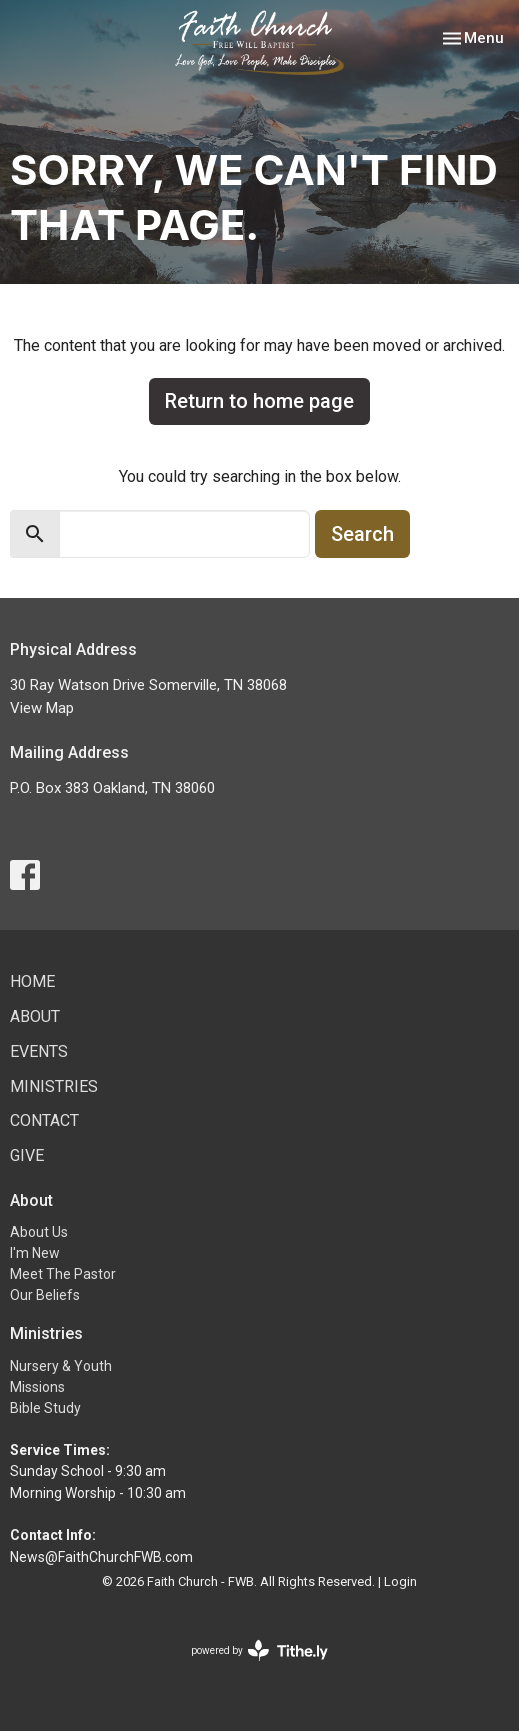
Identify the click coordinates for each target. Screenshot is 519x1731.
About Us (39, 1232)
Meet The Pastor (63, 1274)
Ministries (54, 1086)
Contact (44, 1120)
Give (27, 1155)
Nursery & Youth (61, 1366)
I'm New (35, 1253)
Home (32, 981)
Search (362, 534)
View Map (42, 708)
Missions (37, 1387)
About (35, 1016)
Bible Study (45, 1408)
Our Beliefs (45, 1295)
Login (400, 1581)
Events (39, 1051)
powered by (259, 1650)
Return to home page (259, 401)
